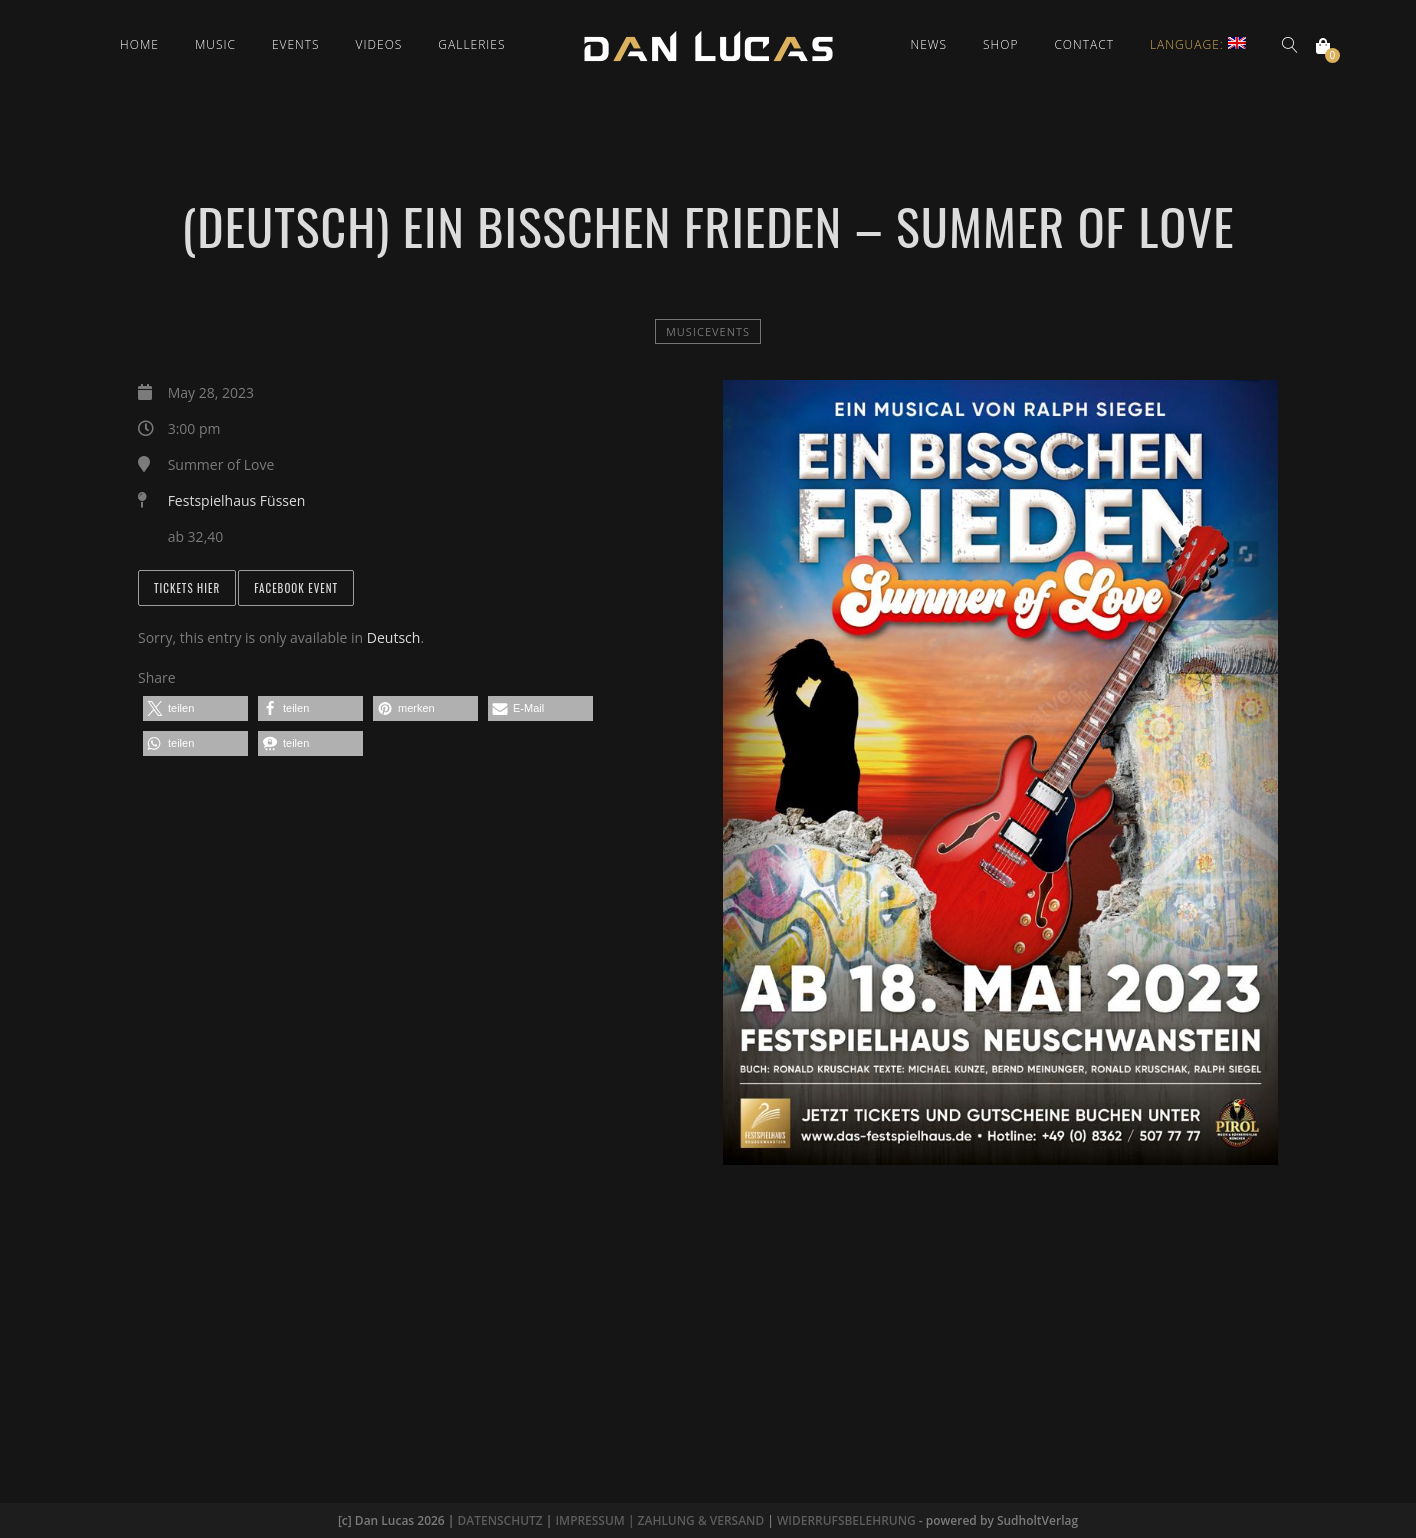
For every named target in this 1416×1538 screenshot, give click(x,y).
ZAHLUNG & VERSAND (700, 1520)
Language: (1198, 44)
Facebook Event (296, 588)
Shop (1000, 44)
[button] (195, 708)
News (929, 44)
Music (215, 44)
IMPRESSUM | (596, 1520)
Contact (1084, 44)
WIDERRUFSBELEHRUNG (846, 1520)
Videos (379, 44)
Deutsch (394, 637)
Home (139, 44)
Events (296, 44)
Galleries (471, 44)
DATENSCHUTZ (499, 1520)
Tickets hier (187, 588)
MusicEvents (708, 331)
